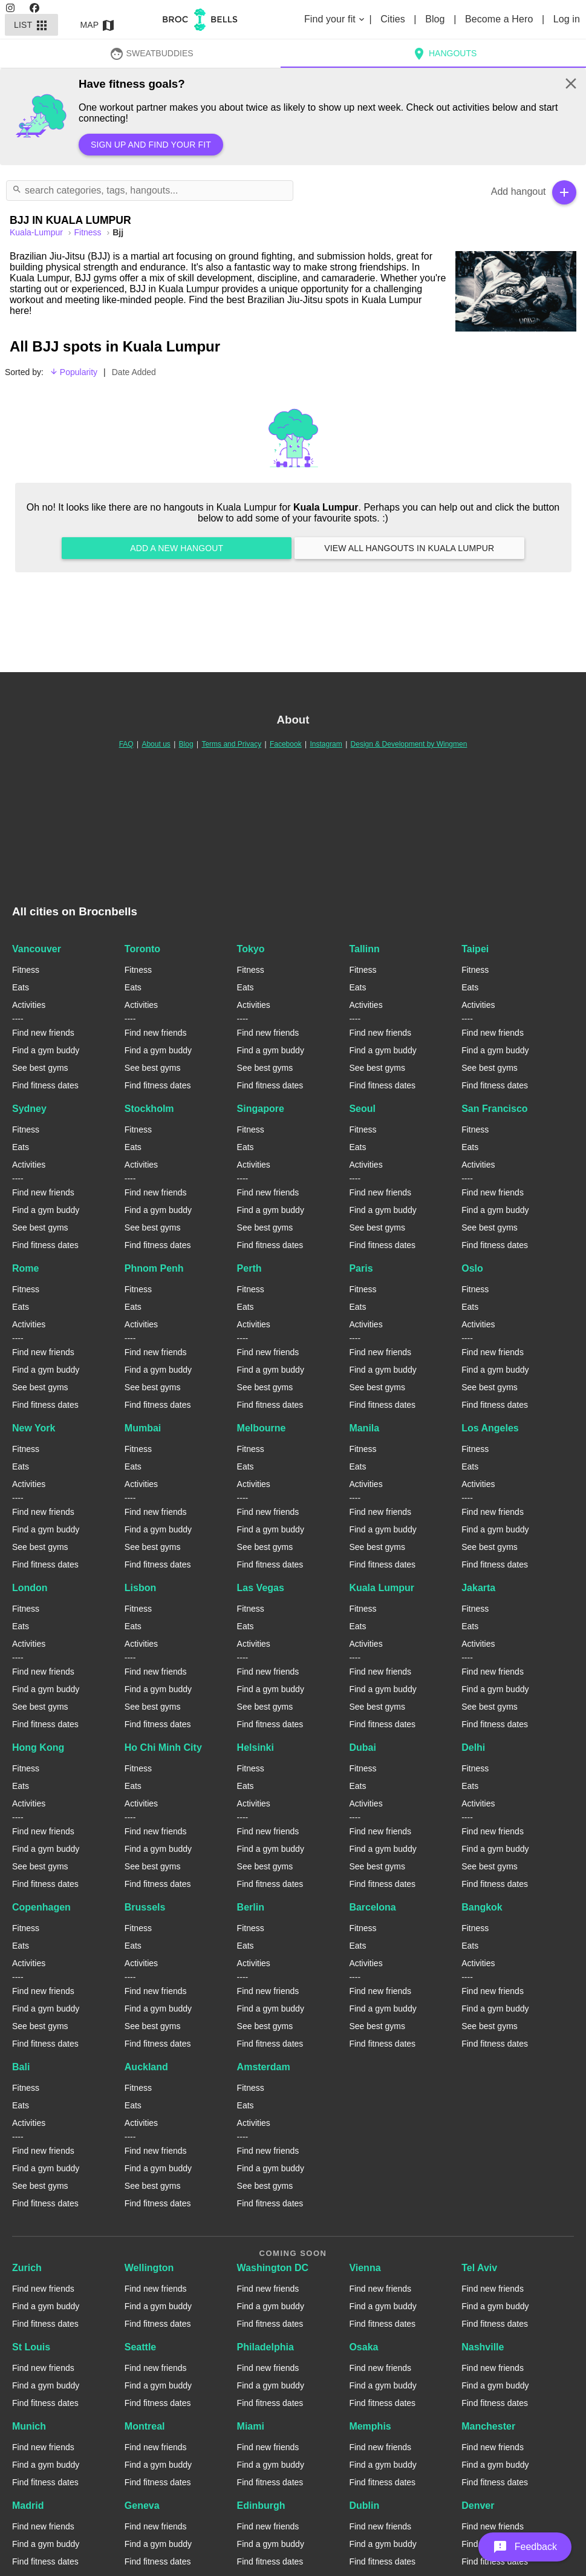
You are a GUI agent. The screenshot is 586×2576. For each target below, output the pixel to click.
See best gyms (40, 1068)
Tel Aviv (479, 2268)
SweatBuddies (151, 53)
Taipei (475, 949)
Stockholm (149, 1108)
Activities (28, 1005)
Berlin (250, 1907)
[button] (524, 2546)
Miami (250, 2426)
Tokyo (251, 949)
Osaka (363, 2347)
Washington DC (273, 2268)
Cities (394, 19)
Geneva (142, 2505)
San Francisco (494, 1108)
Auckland (146, 2067)
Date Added (134, 372)
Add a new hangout (176, 548)
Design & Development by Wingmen (409, 744)
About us (156, 744)
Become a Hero (500, 19)
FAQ (126, 744)
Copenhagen (41, 1907)
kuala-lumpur (37, 232)
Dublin (364, 2505)
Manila (364, 1428)
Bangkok (482, 1907)
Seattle (140, 2347)
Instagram (326, 744)
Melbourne (261, 1428)
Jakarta (478, 1588)
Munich (29, 2426)
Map (98, 25)
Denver (477, 2505)
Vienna (364, 2268)
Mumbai (143, 1428)
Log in (566, 19)
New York (33, 1428)
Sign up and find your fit (151, 144)
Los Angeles (490, 1428)
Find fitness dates (45, 1085)
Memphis (370, 2426)
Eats (20, 987)
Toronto (142, 949)
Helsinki (255, 1747)
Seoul (362, 1108)
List (31, 25)
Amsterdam (263, 2067)
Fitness (89, 232)
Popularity (73, 372)
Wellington (149, 2268)
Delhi (473, 1747)
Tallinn (364, 949)
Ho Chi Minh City (163, 1747)
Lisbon (140, 1588)
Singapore (260, 1108)
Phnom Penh (154, 1268)
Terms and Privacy (231, 744)
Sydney (29, 1108)
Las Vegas (260, 1588)
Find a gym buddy (45, 1050)
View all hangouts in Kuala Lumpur (409, 548)
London (30, 1588)
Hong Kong (38, 1747)
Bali (21, 2067)
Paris (361, 1268)
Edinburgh (261, 2505)
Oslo (472, 1268)
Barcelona (372, 1907)
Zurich (27, 2268)
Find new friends (43, 1033)
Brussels (145, 1907)
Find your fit (335, 19)
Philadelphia (265, 2347)
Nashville (482, 2347)
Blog (436, 19)
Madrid (28, 2505)
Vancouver (36, 949)
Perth (249, 1268)
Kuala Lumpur (381, 1588)
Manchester (488, 2426)
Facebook (286, 744)
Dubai (362, 1747)
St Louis (31, 2347)
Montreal (145, 2426)
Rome (25, 1268)
